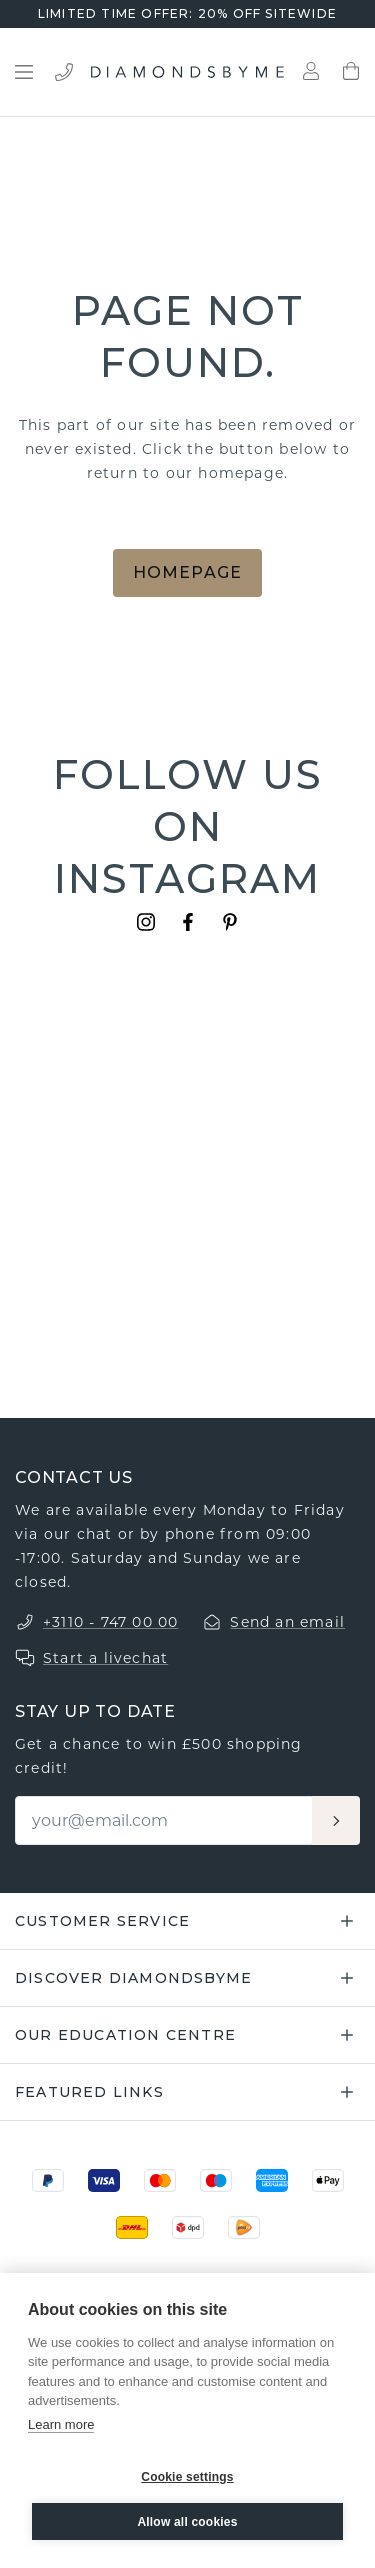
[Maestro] (216, 2180)
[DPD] (188, 2227)
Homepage (188, 572)
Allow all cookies (187, 2522)
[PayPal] (48, 2180)
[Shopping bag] (351, 72)
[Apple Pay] (328, 2180)
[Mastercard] (160, 2180)
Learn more (61, 2424)
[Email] (165, 1820)
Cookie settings (187, 2477)
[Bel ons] (64, 72)
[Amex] (272, 2180)
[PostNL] (244, 2227)
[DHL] (132, 2227)
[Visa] (104, 2180)
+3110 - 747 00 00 (110, 1622)
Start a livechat (105, 1658)
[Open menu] (24, 72)
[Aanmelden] (336, 1820)
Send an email (287, 1622)
